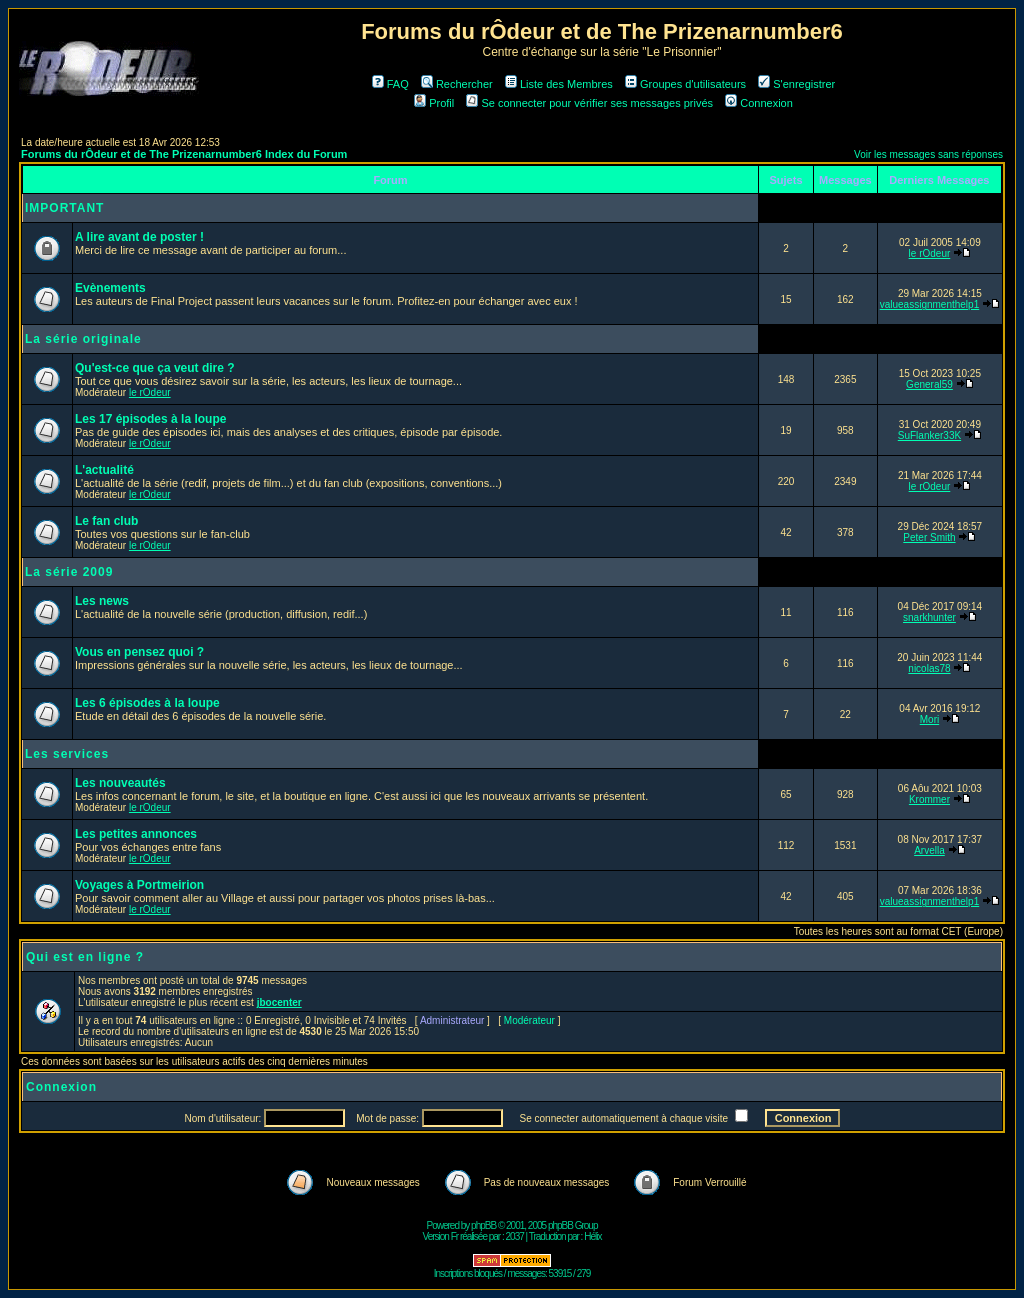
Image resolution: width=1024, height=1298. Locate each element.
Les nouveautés (120, 783)
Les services (67, 754)
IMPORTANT (64, 208)
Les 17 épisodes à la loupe (150, 419)
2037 (515, 1236)
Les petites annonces (136, 834)
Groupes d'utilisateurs (685, 84)
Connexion (759, 103)
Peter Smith (929, 537)
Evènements (110, 288)
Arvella (929, 850)
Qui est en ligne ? (85, 957)
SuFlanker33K (929, 435)
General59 (929, 384)
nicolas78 (929, 668)
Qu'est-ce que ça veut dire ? (155, 368)
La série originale (83, 339)
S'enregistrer (796, 84)
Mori (929, 719)
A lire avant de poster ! (139, 237)
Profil (434, 103)
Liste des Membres (559, 84)
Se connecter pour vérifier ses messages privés (589, 103)
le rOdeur (930, 253)
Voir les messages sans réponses (928, 154)
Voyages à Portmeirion (139, 885)
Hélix (592, 1236)
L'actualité (104, 470)
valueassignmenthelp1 (930, 304)
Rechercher (457, 84)
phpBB (483, 1225)
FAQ (390, 84)
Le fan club (106, 521)
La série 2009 (69, 572)
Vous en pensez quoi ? (139, 652)
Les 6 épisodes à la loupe (147, 703)
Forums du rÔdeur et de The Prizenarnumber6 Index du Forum (184, 154)
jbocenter (279, 1002)
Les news (102, 601)
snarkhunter (929, 617)
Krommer (929, 799)
